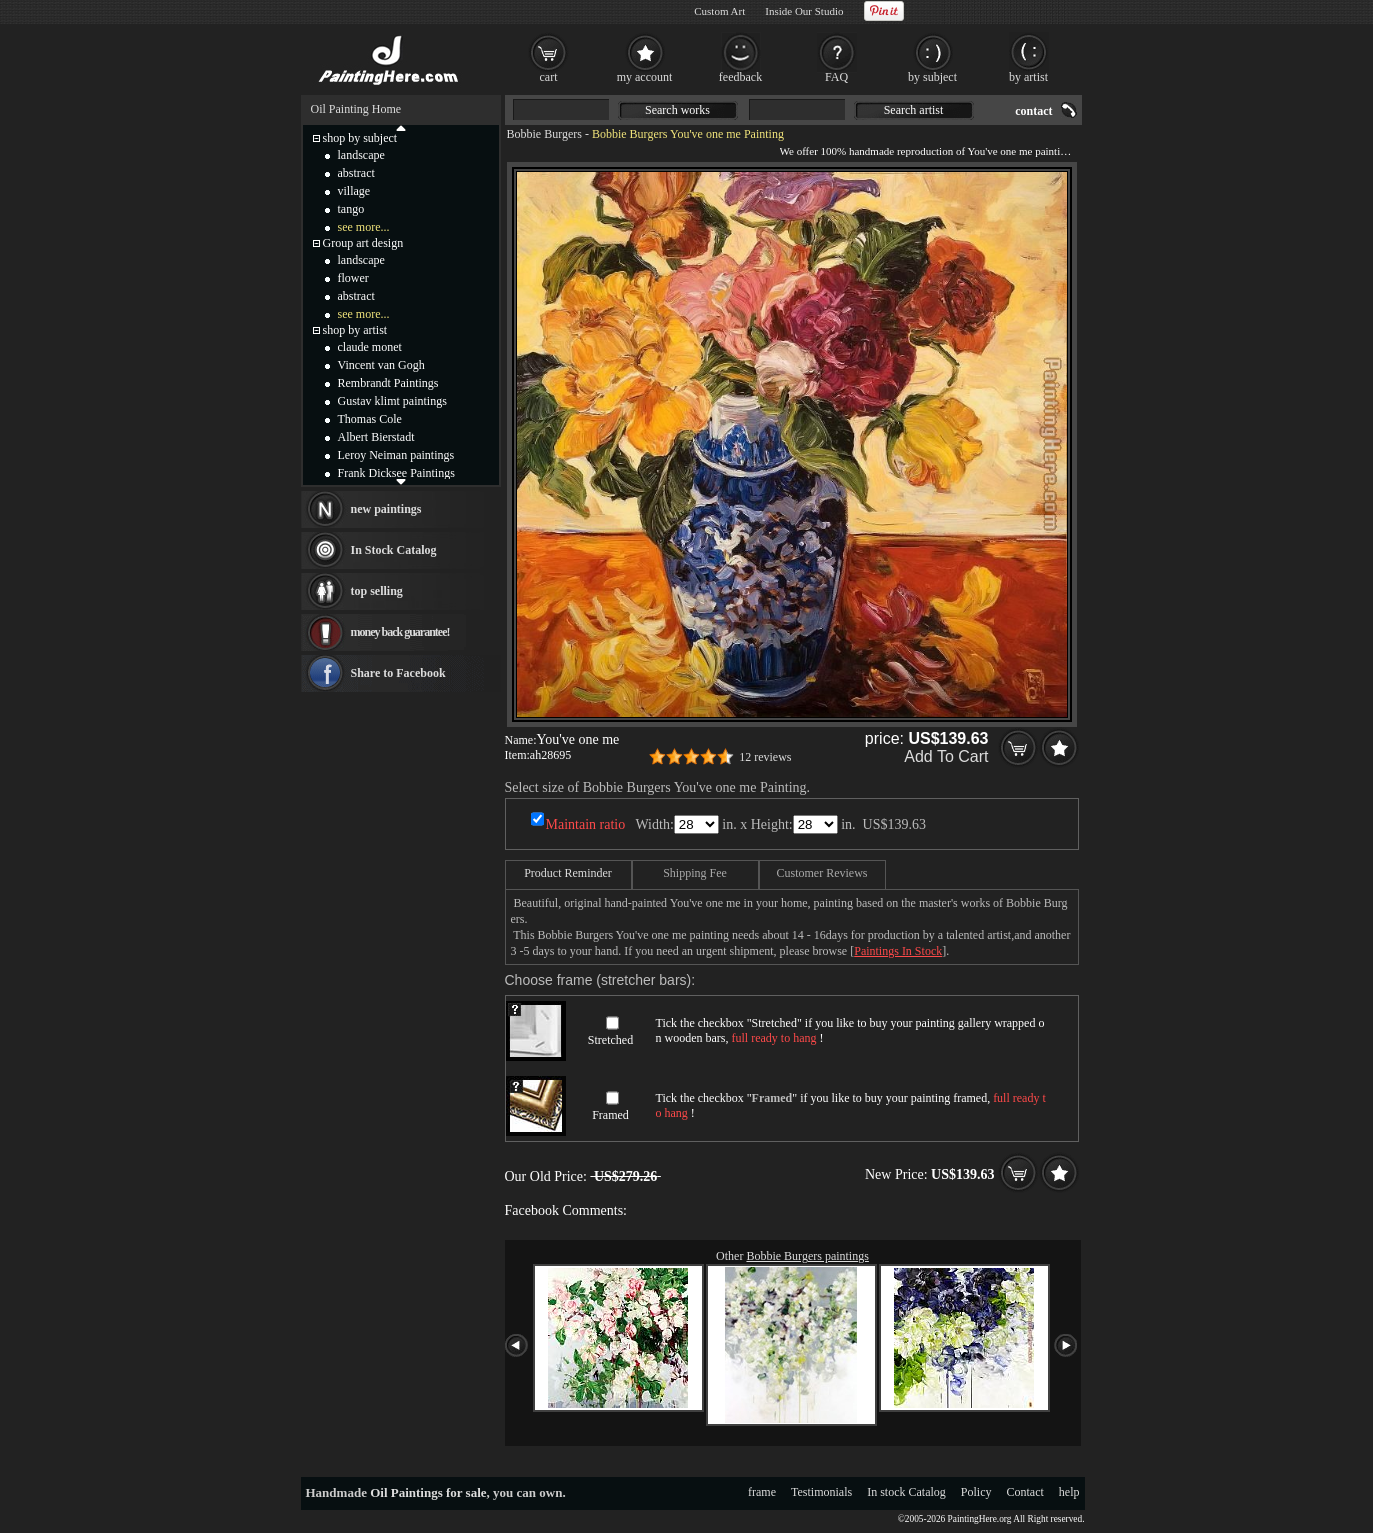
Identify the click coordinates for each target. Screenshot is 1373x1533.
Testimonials (821, 1492)
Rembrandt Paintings (388, 383)
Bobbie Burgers (544, 134)
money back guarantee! (400, 632)
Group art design (363, 243)
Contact (1025, 1492)
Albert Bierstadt (376, 437)
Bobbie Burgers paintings (807, 1256)
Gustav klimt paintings (392, 401)
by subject (932, 77)
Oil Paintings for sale (428, 1492)
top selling (377, 591)
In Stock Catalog (394, 550)
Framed (610, 1115)
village (354, 191)
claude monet (370, 347)
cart (549, 77)
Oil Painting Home (356, 109)
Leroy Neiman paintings (396, 455)
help (1069, 1492)
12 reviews (765, 757)
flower (353, 278)
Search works (677, 110)
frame (762, 1492)
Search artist (914, 110)
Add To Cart (946, 756)
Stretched (610, 1040)
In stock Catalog (906, 1492)
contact (1033, 111)
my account (645, 77)
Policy (976, 1492)
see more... (364, 227)
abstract (356, 173)
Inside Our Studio (804, 11)
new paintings (386, 509)
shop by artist (355, 330)
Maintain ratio (586, 824)
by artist (1028, 77)
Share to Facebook (398, 673)
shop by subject (360, 138)
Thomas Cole (370, 419)
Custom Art (719, 11)
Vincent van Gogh (381, 365)
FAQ (836, 77)
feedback (740, 77)
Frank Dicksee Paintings (396, 473)
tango (351, 209)
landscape (361, 155)
